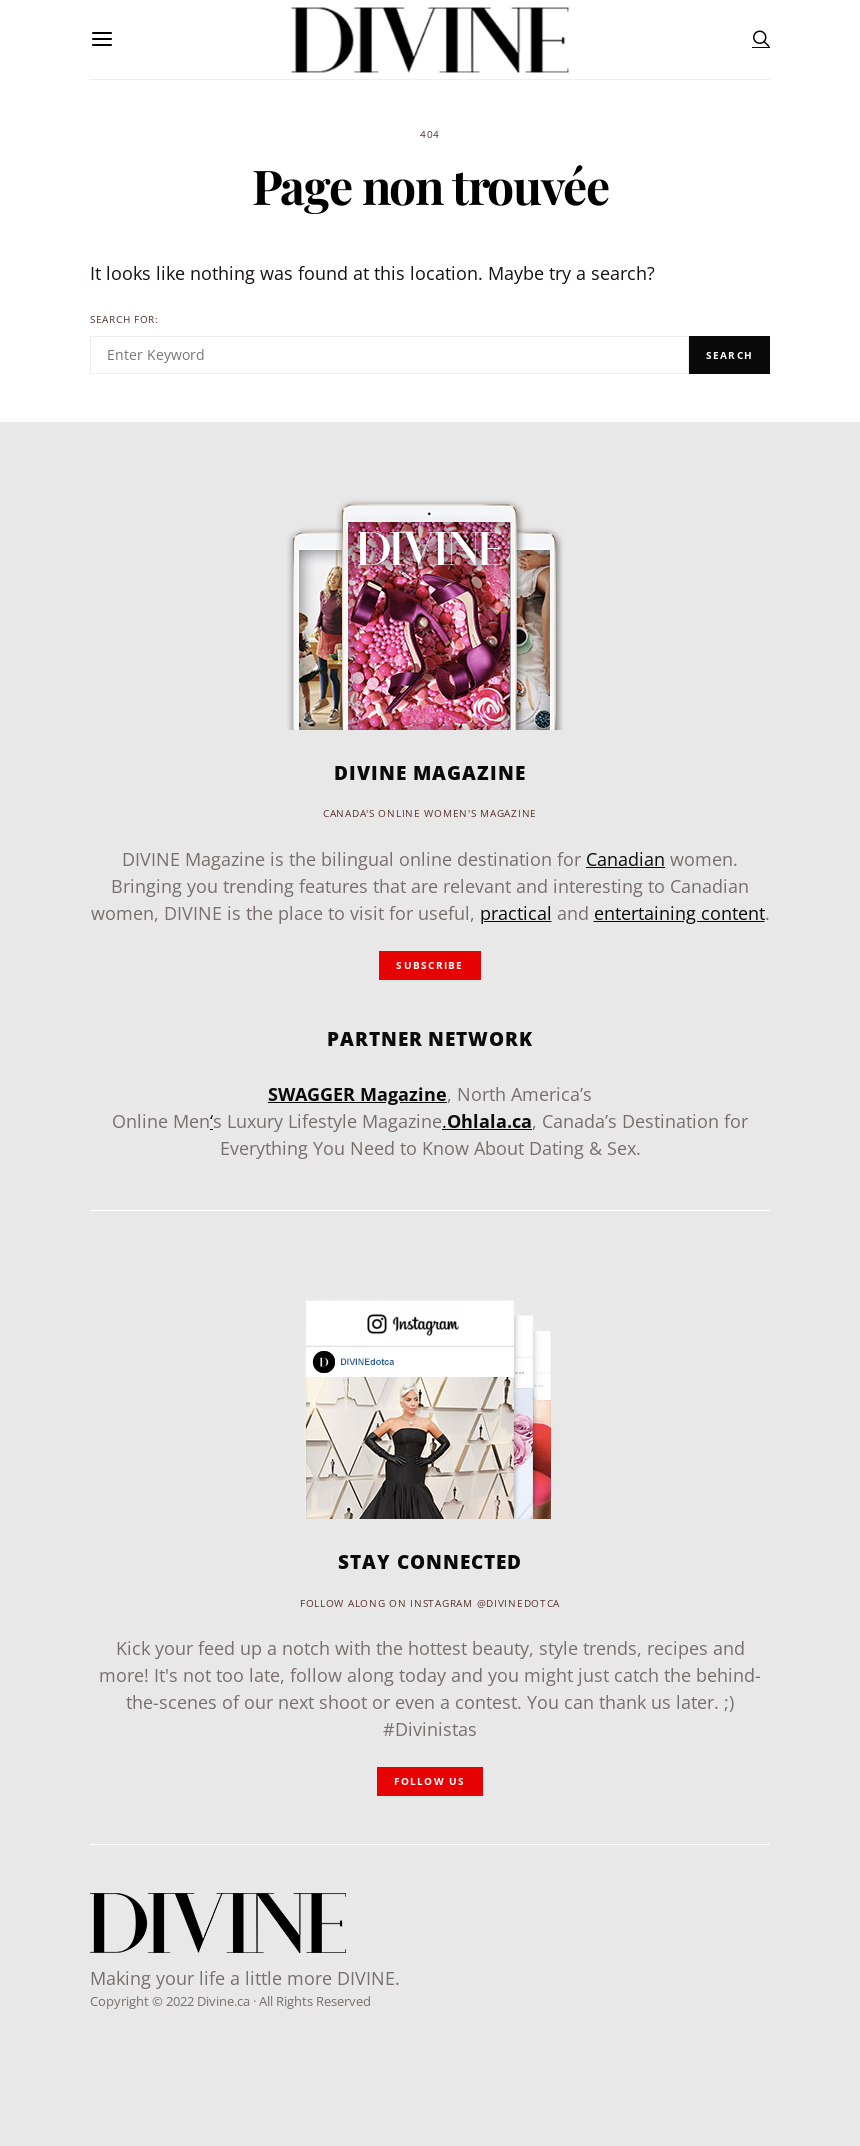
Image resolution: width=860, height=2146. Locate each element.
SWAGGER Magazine (357, 1094)
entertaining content (679, 913)
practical (516, 913)
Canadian (625, 859)
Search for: (124, 319)
